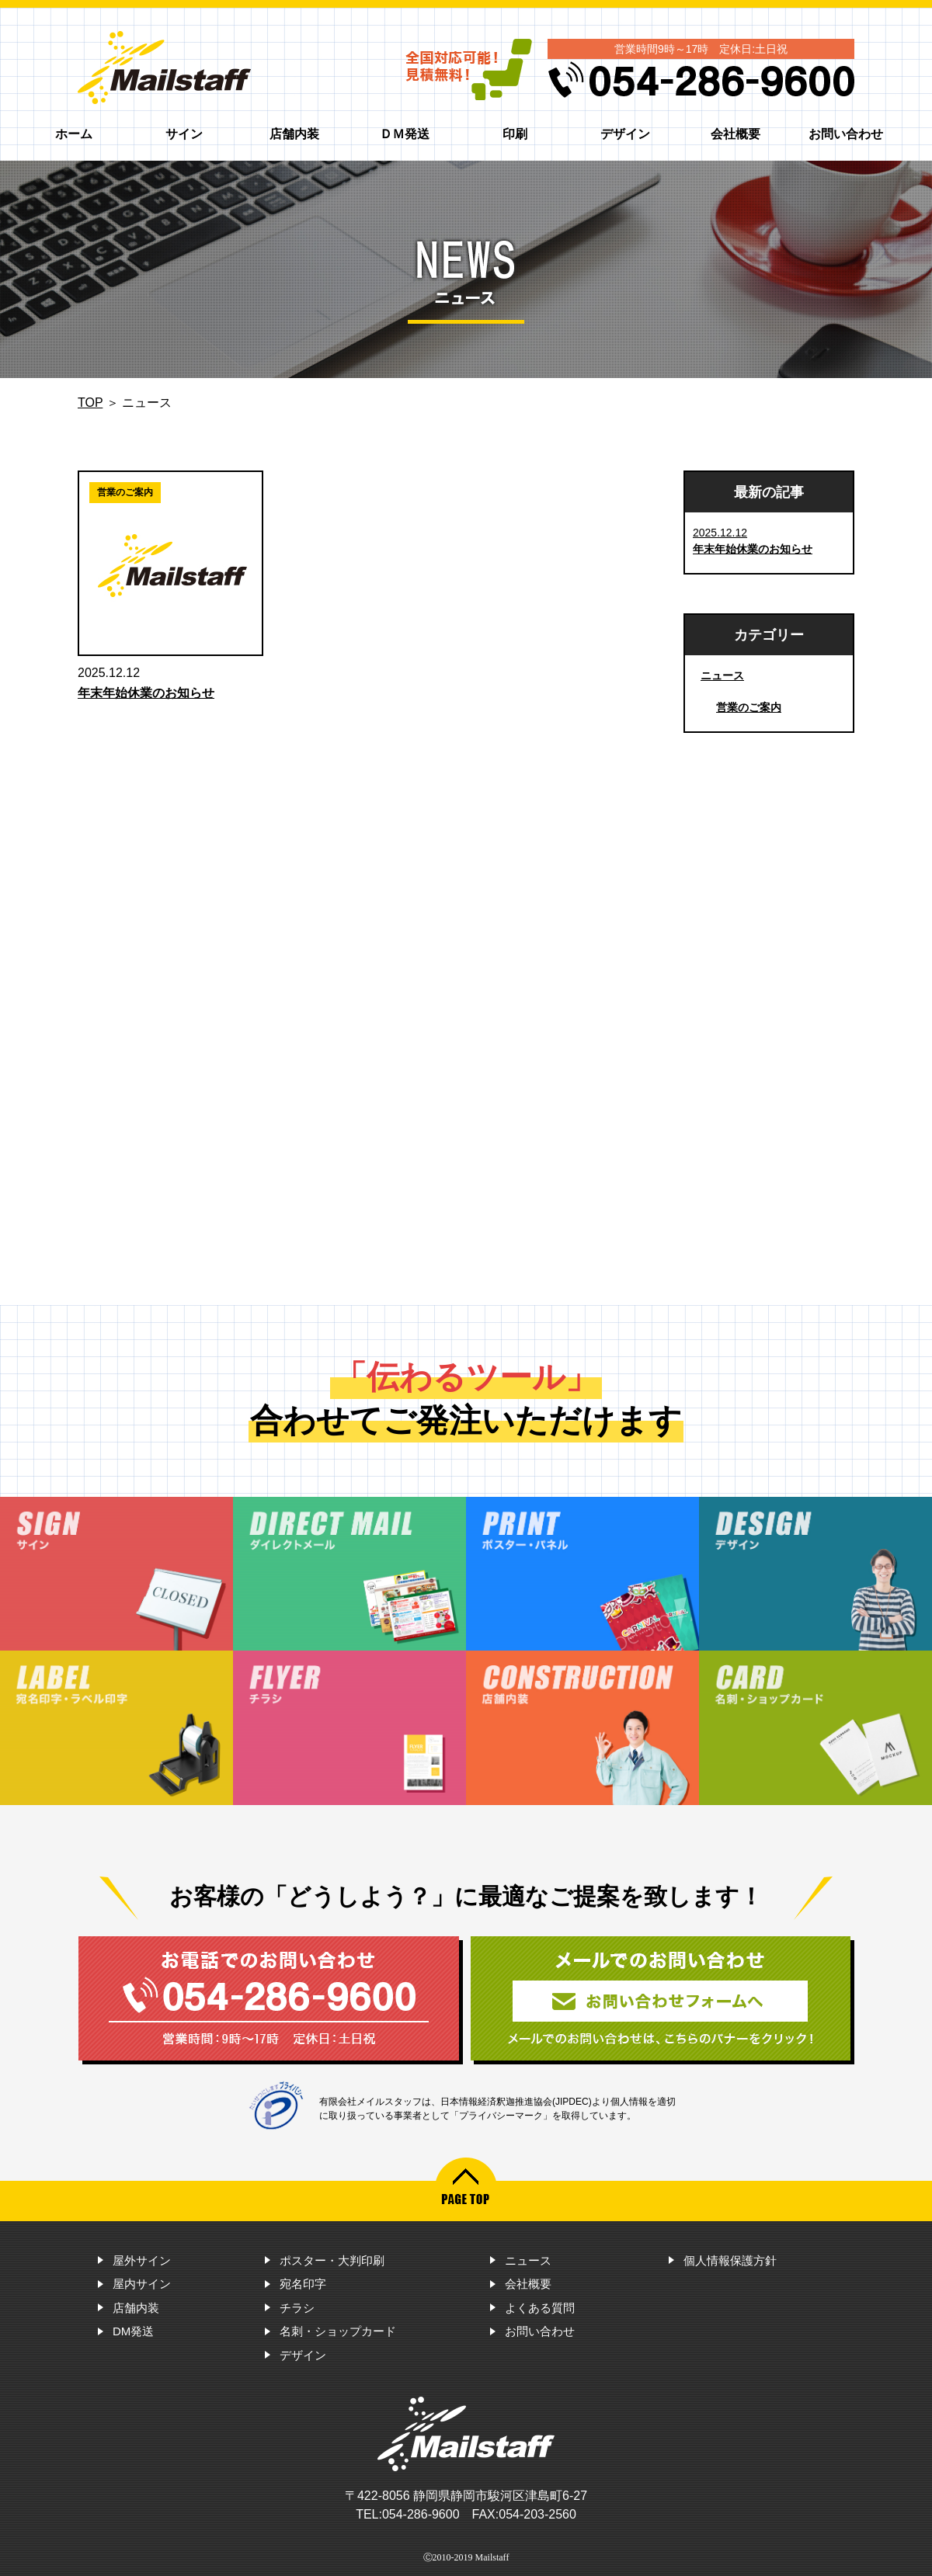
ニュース (722, 675)
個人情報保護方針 (730, 2260)
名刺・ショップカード (338, 2331)
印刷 (515, 134)
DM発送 (133, 2331)
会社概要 (735, 134)
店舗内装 (294, 134)
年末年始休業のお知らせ (146, 693)
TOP (90, 402)
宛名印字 (303, 2283)
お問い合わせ (846, 134)
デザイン (625, 134)
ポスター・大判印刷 (332, 2260)
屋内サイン (142, 2283)
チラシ (297, 2307)
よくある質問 (540, 2307)
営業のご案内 (748, 707)
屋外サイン (142, 2260)
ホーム (73, 134)
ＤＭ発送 (404, 134)
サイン (184, 134)
